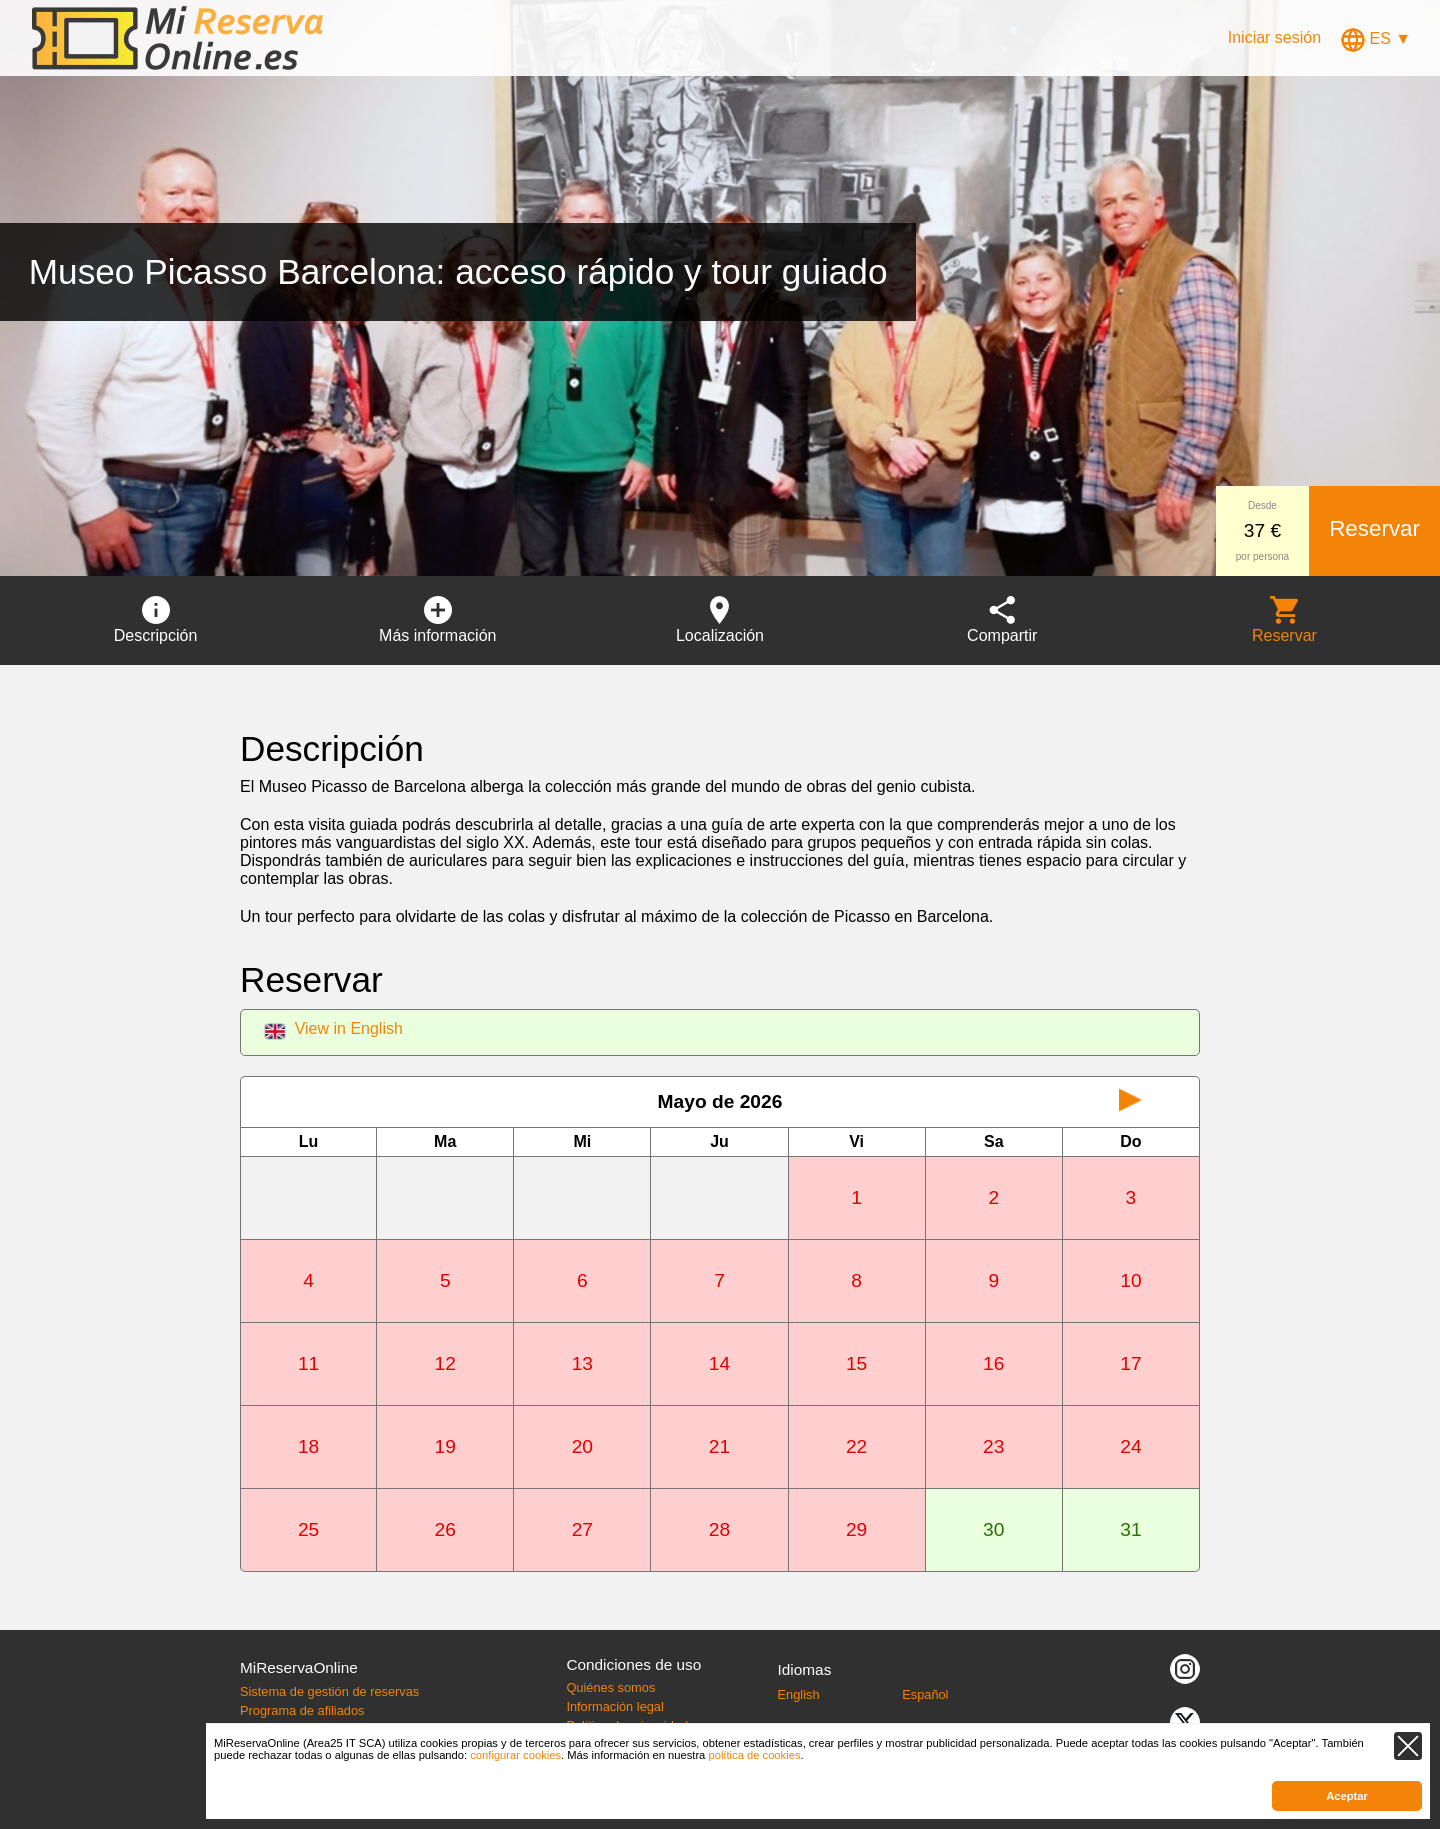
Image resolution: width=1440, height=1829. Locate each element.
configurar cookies (515, 1755)
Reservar (1374, 528)
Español (925, 1694)
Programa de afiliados (302, 1710)
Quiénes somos (610, 1687)
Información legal (614, 1706)
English (799, 1694)
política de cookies (754, 1755)
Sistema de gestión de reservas (329, 1691)
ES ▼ (1376, 38)
